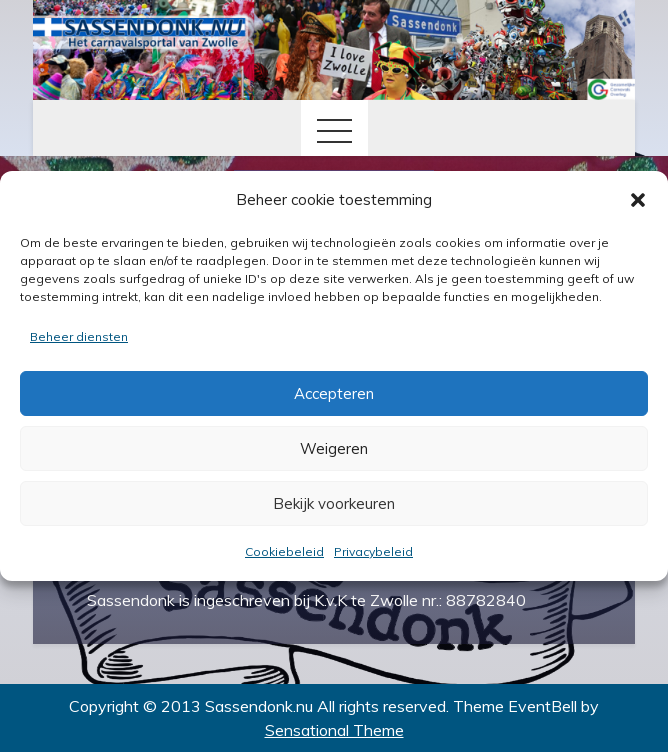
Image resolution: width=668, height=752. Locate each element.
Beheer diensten (79, 336)
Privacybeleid (373, 551)
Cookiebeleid (284, 551)
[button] (638, 200)
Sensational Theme (334, 730)
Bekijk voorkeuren (334, 503)
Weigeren (334, 448)
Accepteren (334, 393)
